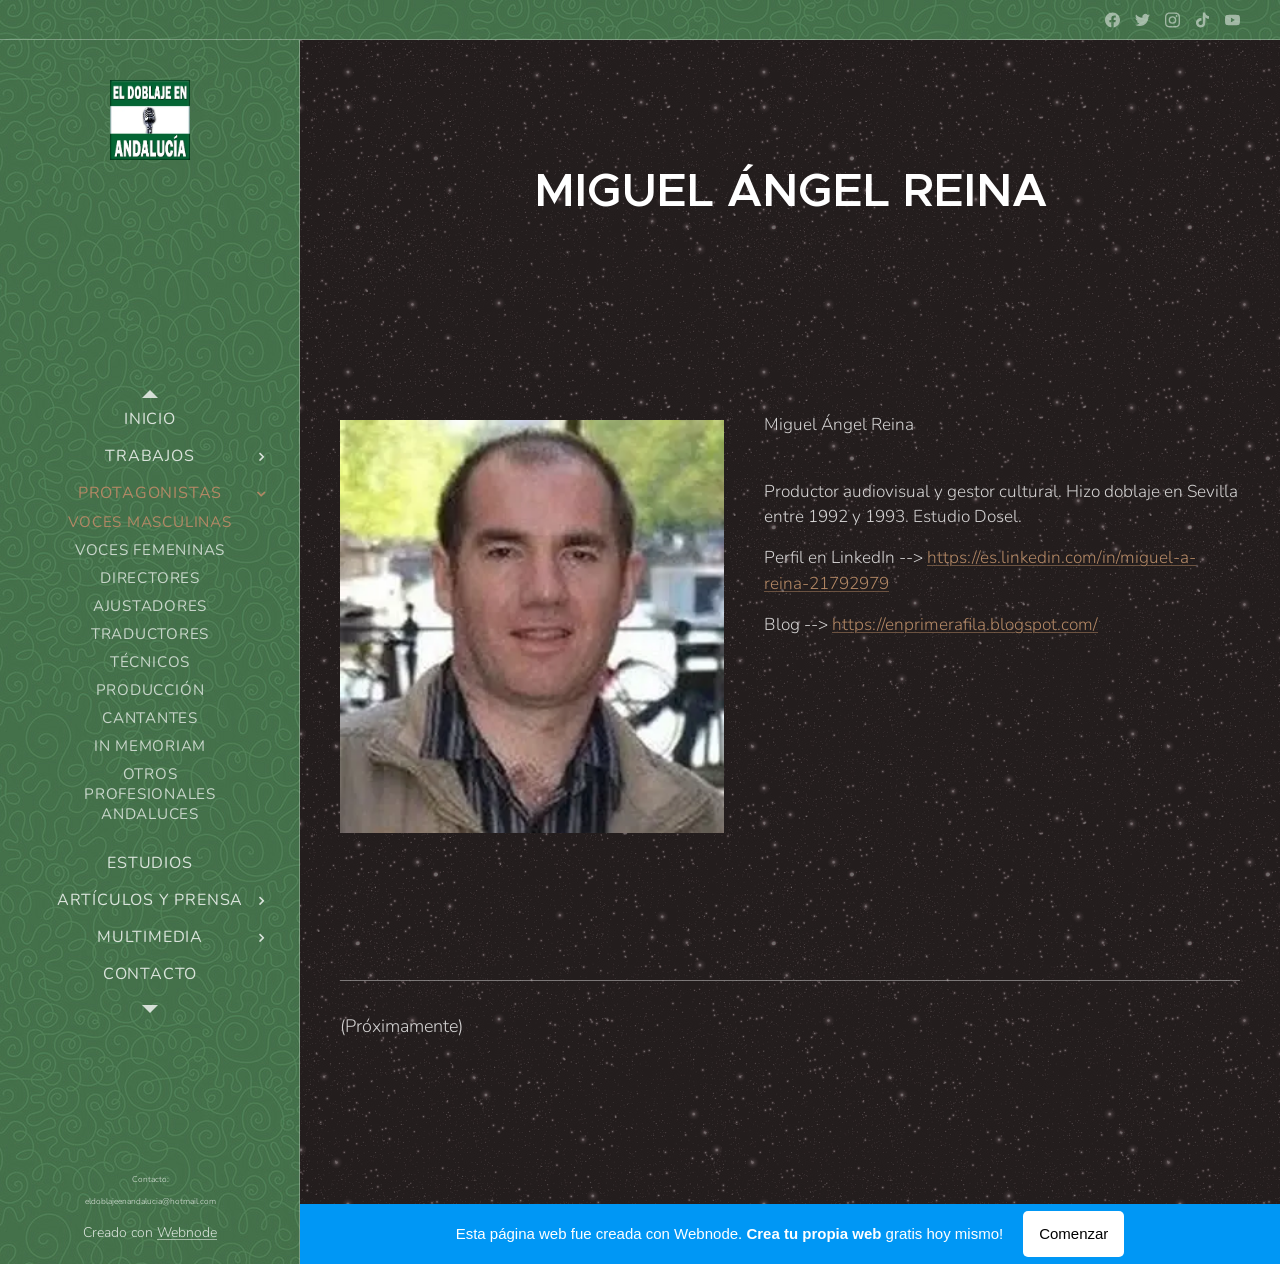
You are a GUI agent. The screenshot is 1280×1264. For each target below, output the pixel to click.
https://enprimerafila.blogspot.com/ (965, 624)
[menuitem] (150, 419)
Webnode (187, 1232)
